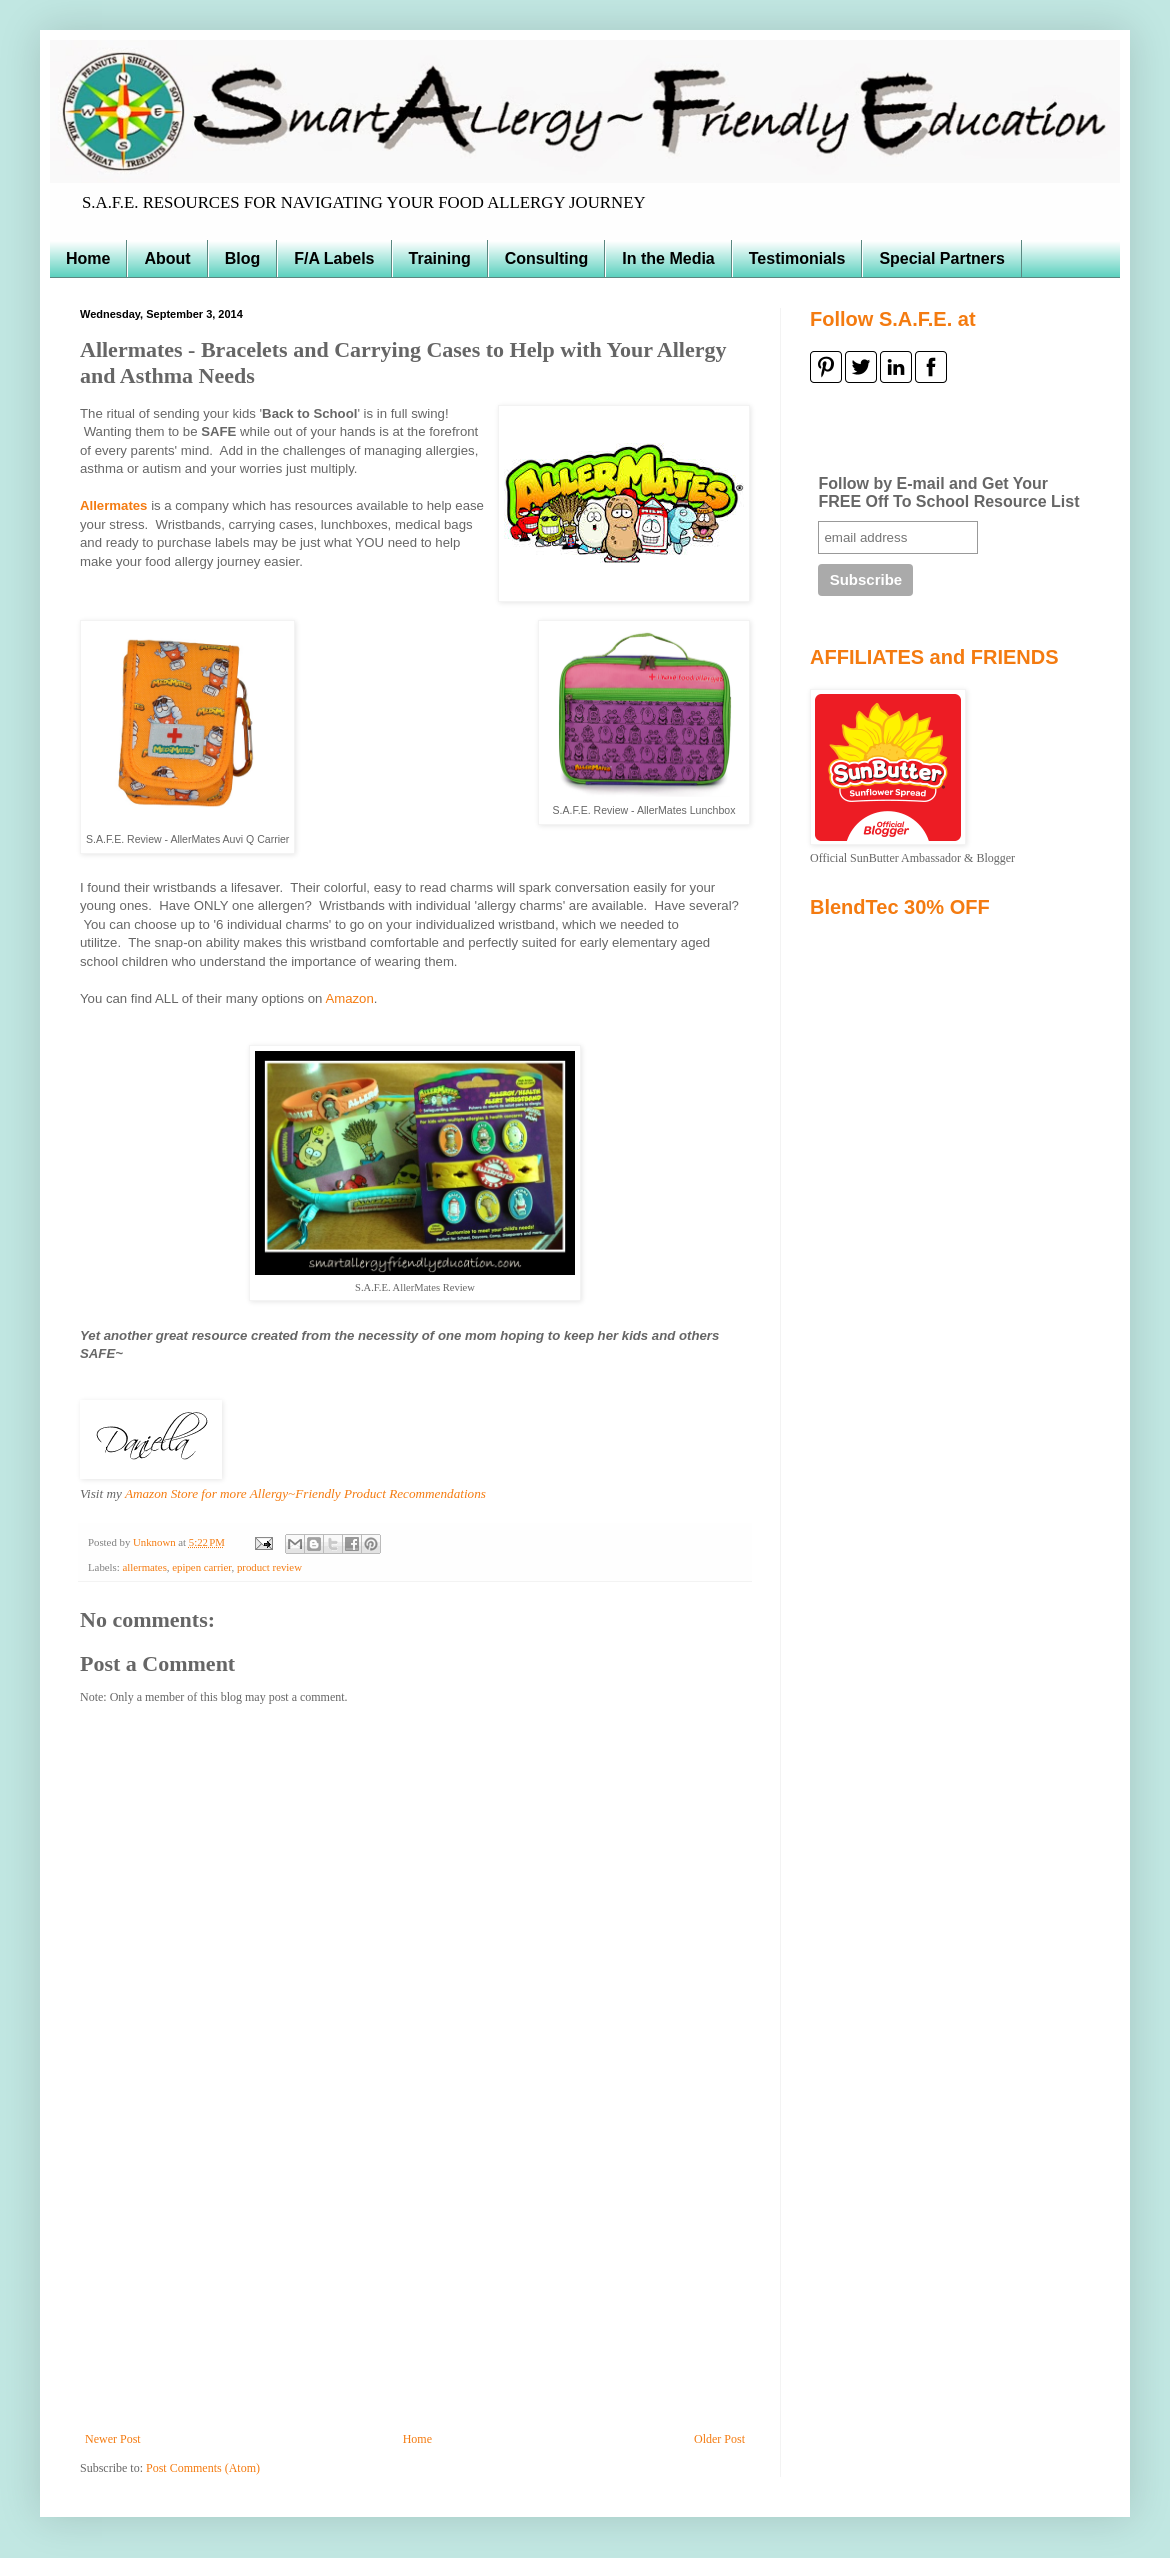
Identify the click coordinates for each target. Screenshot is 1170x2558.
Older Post (719, 2439)
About (167, 258)
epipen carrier (201, 1567)
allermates (144, 1567)
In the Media (668, 258)
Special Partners (941, 258)
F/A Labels (334, 258)
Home (88, 258)
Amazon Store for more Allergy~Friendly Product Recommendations (305, 1493)
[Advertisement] (415, 2282)
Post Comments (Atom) (203, 2468)
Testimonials (797, 258)
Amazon (349, 998)
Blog (243, 258)
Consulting (547, 258)
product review (269, 1567)
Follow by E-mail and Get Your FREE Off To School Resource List (948, 492)
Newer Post (113, 2439)
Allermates (113, 505)
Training (440, 258)
